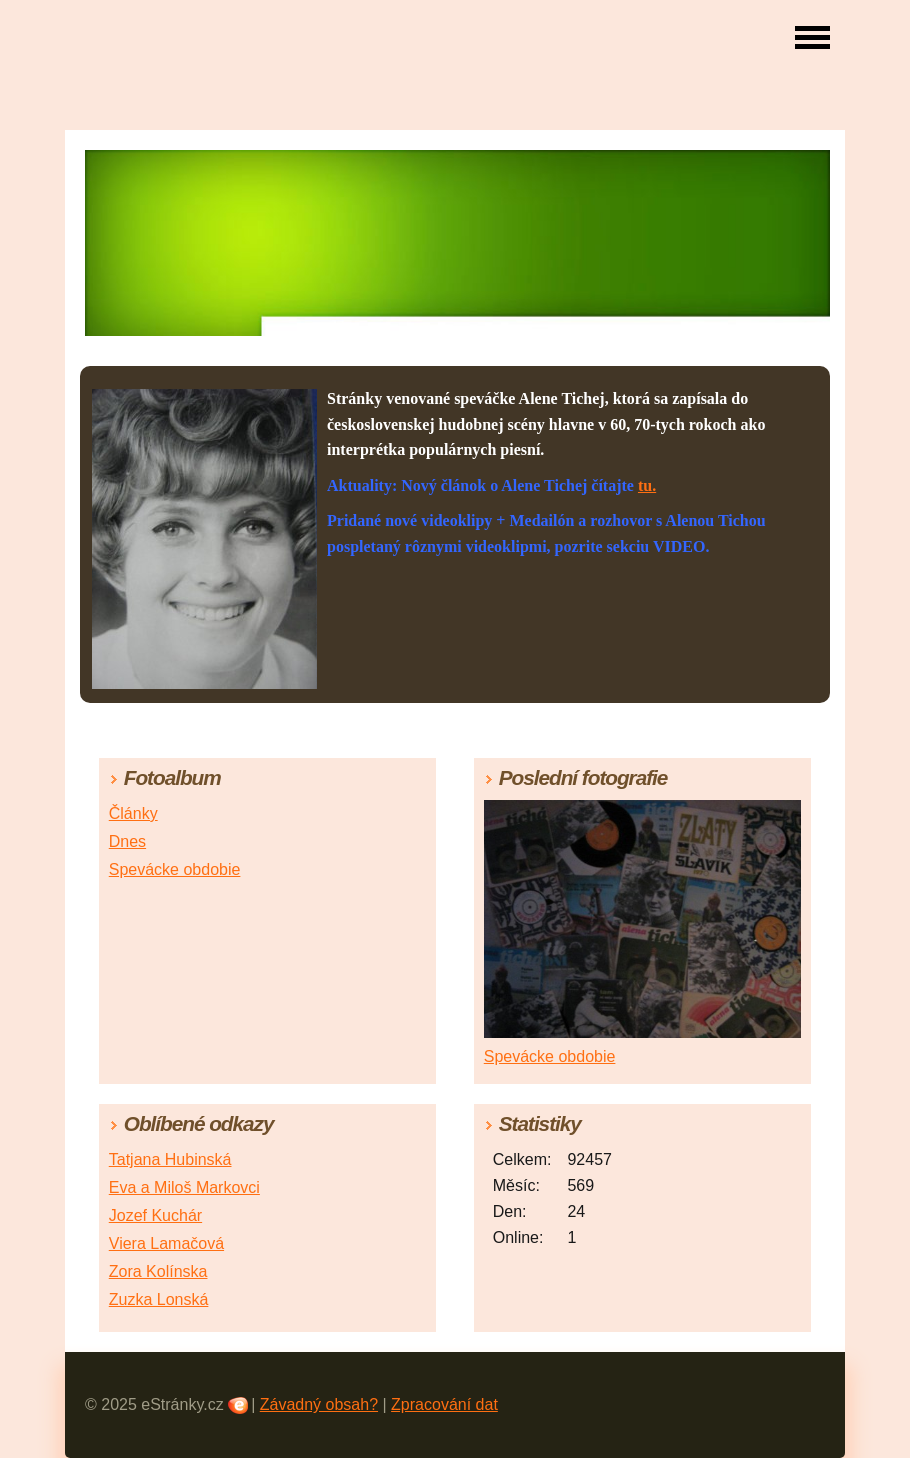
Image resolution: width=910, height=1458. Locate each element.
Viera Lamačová (166, 1243)
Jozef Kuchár (155, 1215)
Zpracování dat (444, 1404)
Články (133, 813)
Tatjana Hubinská (170, 1159)
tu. (647, 485)
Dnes (127, 841)
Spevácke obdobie (175, 869)
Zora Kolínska (158, 1271)
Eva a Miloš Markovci (184, 1187)
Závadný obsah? (319, 1404)
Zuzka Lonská (159, 1299)
